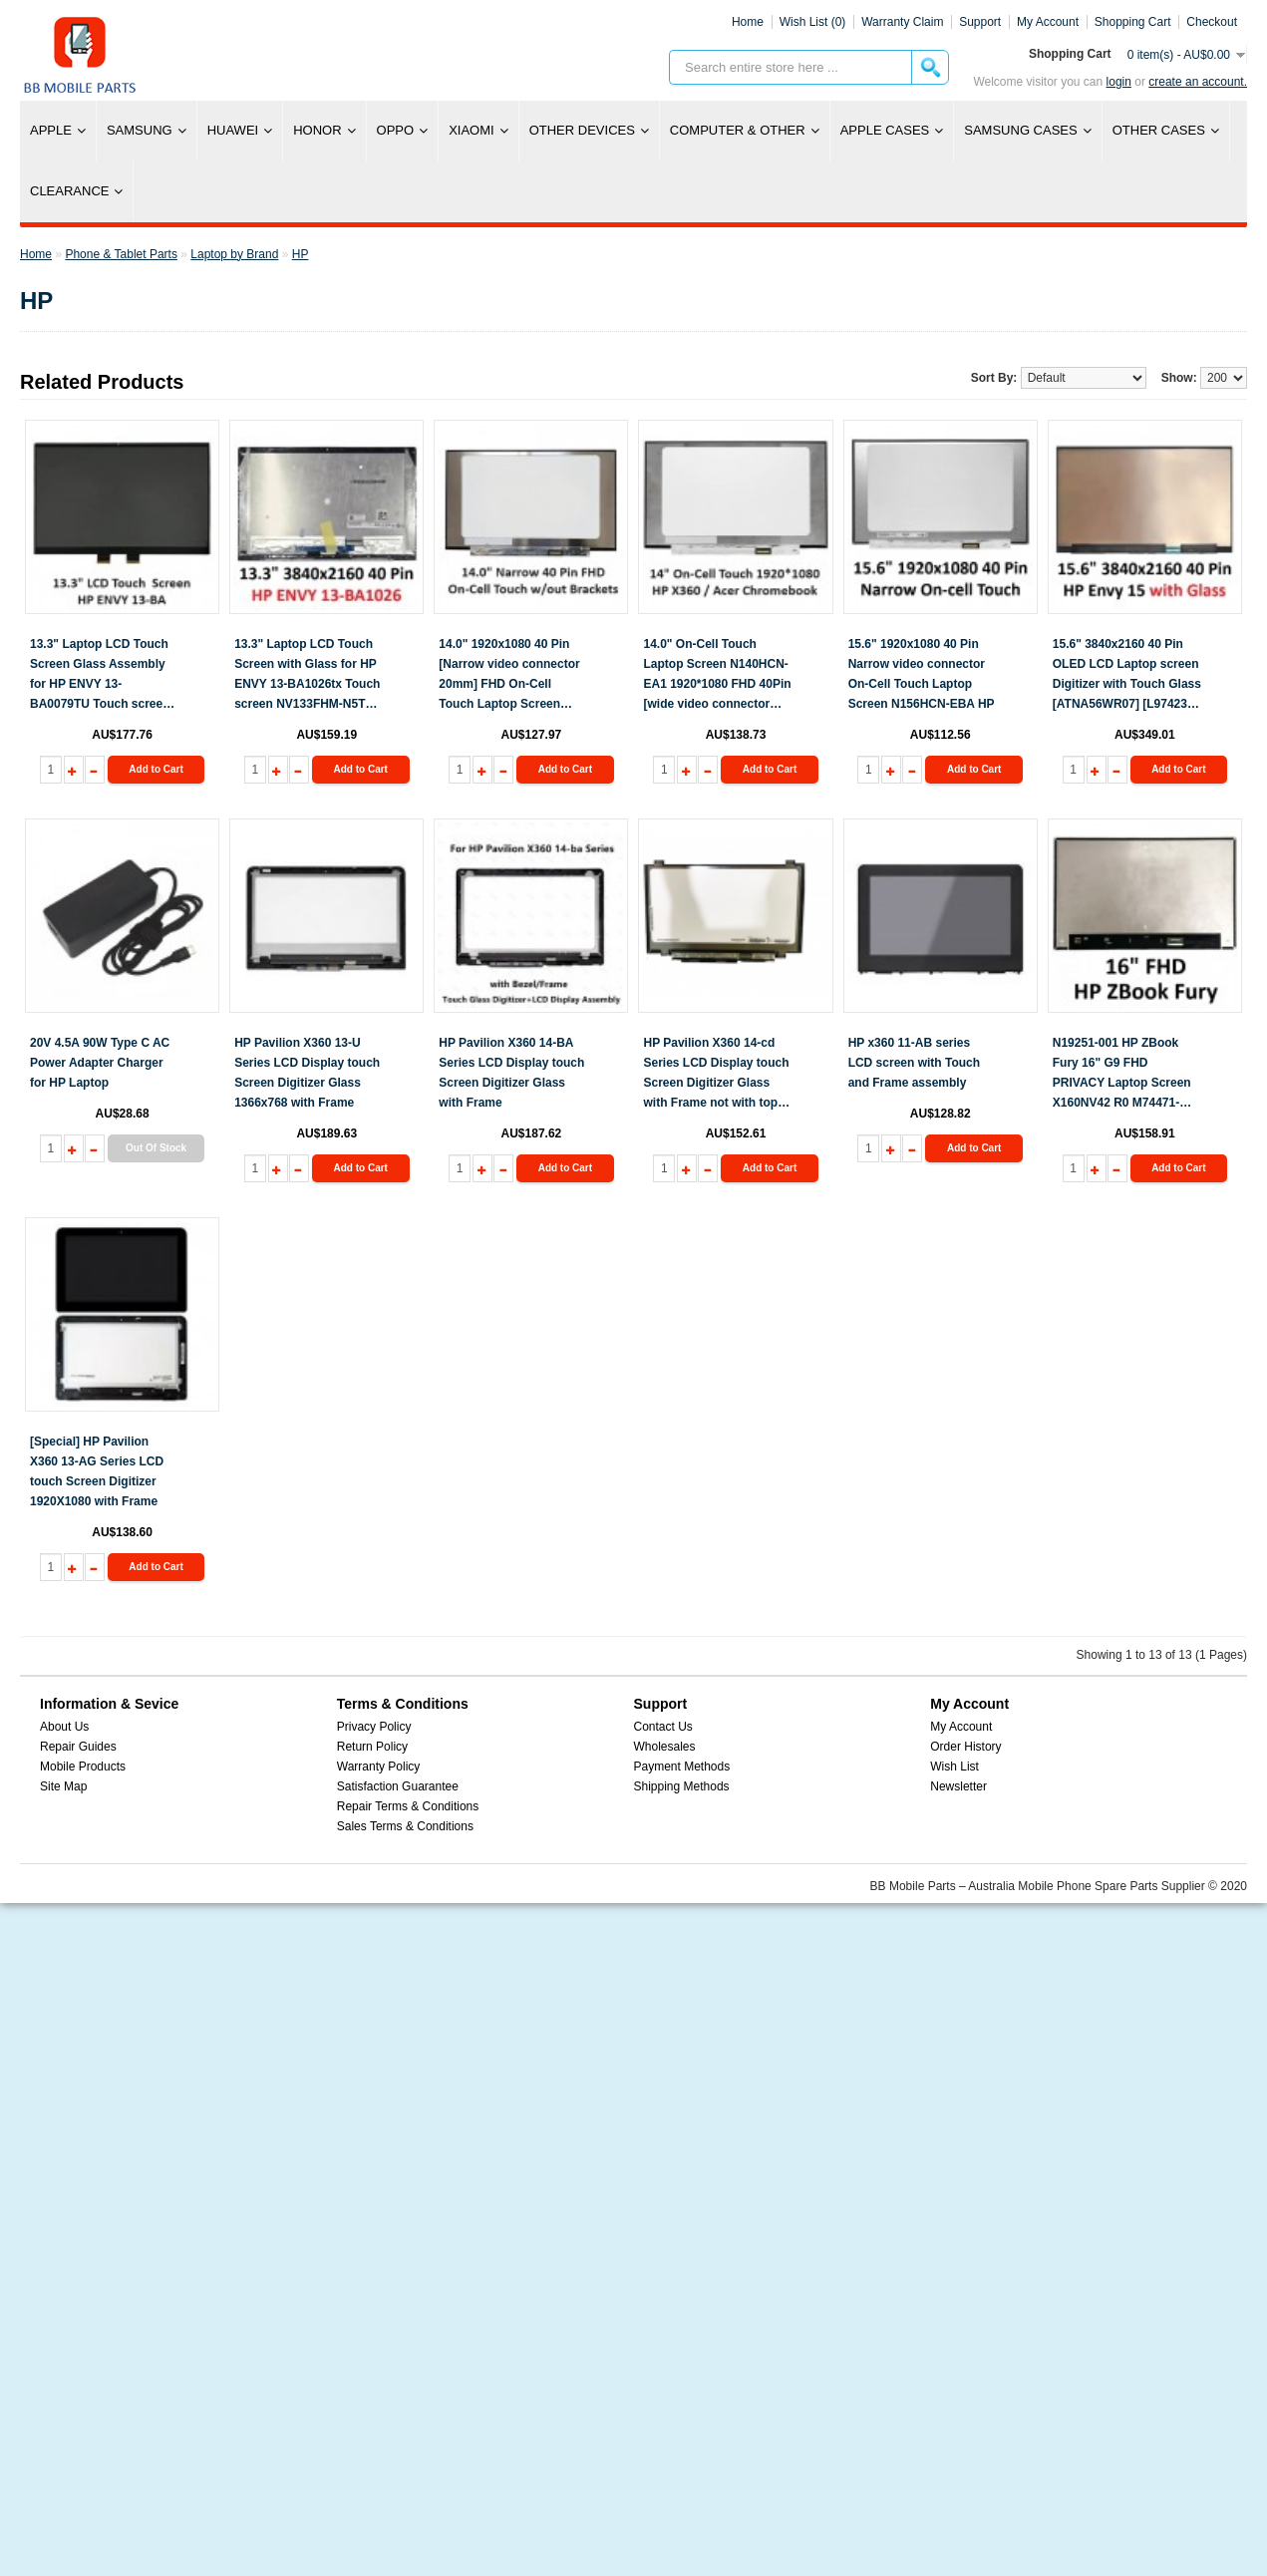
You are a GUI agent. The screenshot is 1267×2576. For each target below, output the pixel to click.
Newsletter (958, 1786)
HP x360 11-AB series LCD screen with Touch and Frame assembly (914, 1063)
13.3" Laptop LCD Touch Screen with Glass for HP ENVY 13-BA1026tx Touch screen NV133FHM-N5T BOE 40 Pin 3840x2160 (307, 675)
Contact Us (663, 1727)
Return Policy (372, 1747)
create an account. (1197, 82)
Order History (965, 1747)
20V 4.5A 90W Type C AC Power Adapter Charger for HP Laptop (99, 1063)
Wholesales (665, 1747)
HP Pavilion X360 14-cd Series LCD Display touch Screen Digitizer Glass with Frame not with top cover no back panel (716, 1074)
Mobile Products (83, 1766)
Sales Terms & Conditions (405, 1826)
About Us (64, 1727)
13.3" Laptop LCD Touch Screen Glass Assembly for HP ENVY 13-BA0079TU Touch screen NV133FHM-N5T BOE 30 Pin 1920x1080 (100, 675)
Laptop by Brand (234, 254)
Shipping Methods (682, 1786)
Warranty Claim (902, 22)
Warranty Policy (379, 1766)
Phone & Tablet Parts (121, 254)
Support (980, 22)
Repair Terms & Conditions (408, 1806)
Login (1119, 82)
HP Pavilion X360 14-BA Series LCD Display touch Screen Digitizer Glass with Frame (511, 1073)
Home (748, 22)
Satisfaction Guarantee (398, 1786)
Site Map (63, 1786)
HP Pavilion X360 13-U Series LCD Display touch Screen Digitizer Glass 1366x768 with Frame (307, 1073)
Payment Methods (682, 1766)
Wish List (954, 1766)
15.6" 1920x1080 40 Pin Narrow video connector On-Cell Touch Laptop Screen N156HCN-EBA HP (921, 674)
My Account (961, 1727)
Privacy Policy (374, 1727)
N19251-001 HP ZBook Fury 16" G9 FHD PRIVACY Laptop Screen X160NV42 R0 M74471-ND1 (1122, 1074)
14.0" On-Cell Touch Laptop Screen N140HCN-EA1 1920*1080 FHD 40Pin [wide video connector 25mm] (717, 675)
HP (300, 254)
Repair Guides (78, 1747)
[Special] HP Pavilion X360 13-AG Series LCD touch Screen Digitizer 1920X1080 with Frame (96, 1471)
